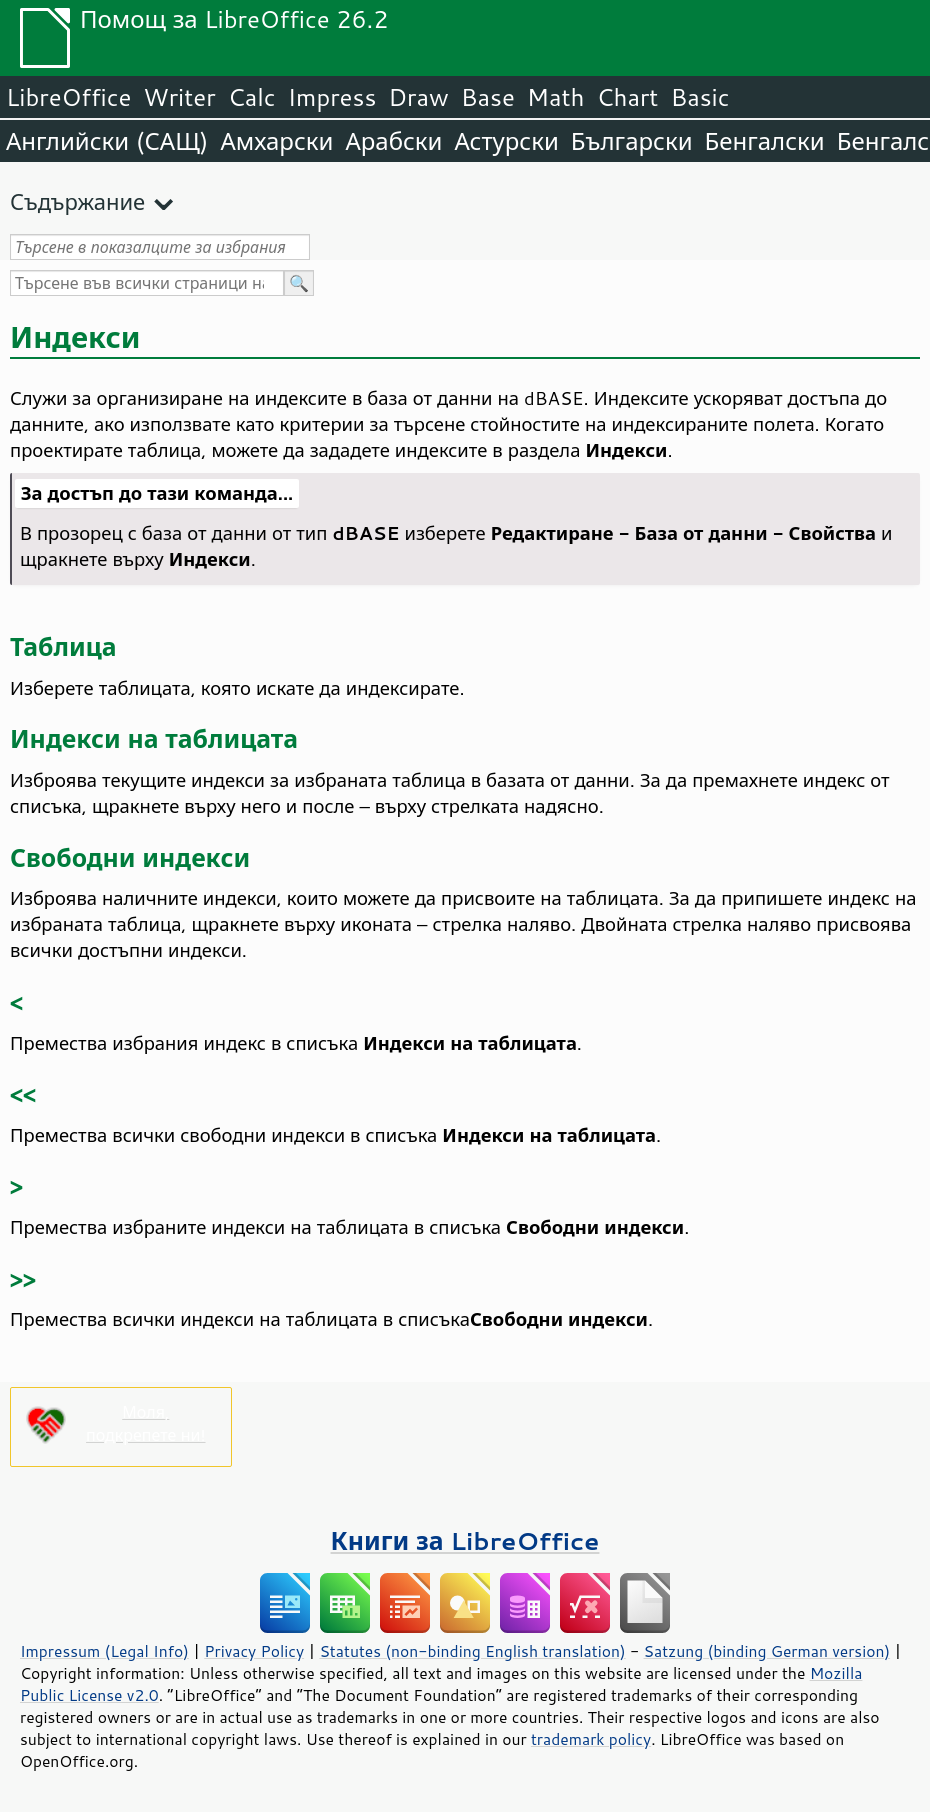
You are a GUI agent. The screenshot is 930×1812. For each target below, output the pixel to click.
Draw (418, 97)
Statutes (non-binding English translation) (472, 1651)
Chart (627, 97)
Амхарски (276, 141)
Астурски (506, 141)
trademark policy (591, 1739)
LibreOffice (68, 97)
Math (556, 97)
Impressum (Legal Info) (104, 1651)
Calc (252, 97)
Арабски (393, 141)
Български (632, 141)
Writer (179, 97)
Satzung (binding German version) (767, 1651)
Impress (332, 97)
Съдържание (77, 201)
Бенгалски (765, 141)
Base (488, 97)
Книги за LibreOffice (465, 1540)
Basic (699, 97)
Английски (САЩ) (107, 141)
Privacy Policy (254, 1651)
